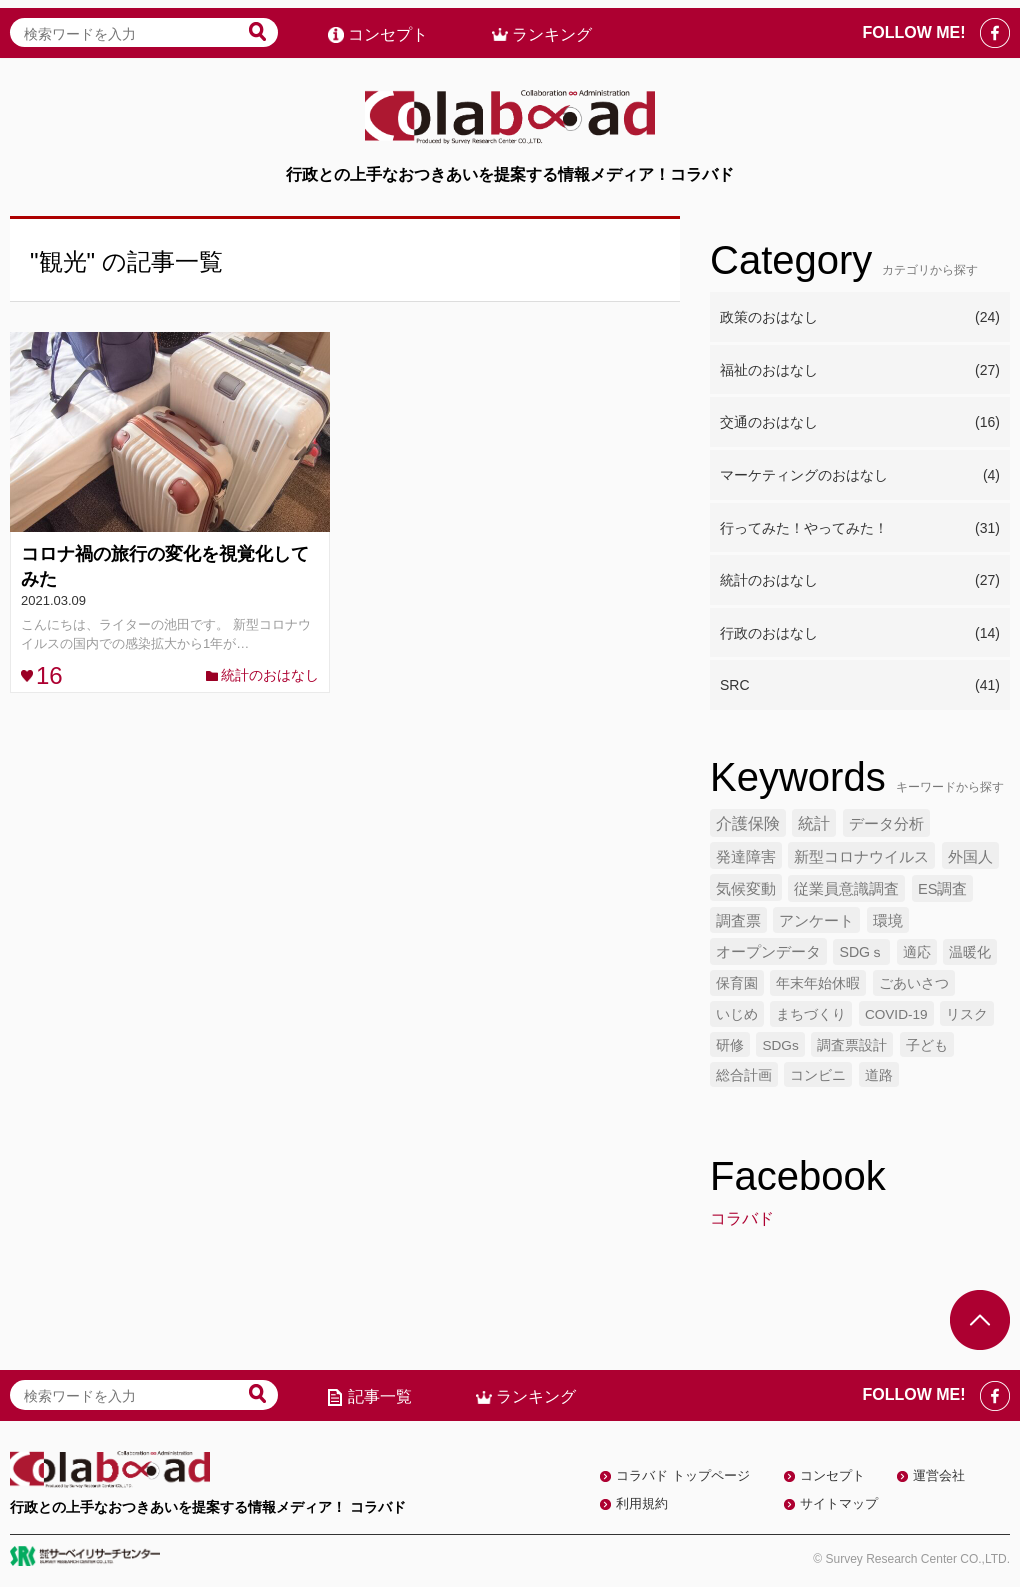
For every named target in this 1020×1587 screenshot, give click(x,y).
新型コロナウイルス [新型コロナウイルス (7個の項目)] (861, 856)
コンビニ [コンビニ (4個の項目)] (818, 1075)
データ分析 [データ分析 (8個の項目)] (886, 823)
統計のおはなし (270, 675)
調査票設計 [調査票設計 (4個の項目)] (852, 1045)
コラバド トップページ (683, 1475)
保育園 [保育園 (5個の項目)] (737, 983)
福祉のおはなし (860, 371)
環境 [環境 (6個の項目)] (888, 921)
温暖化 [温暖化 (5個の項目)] (970, 952)
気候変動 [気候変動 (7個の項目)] (746, 888)
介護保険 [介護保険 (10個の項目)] (748, 823)
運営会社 (939, 1475)
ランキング (552, 26)
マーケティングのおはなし (860, 476)
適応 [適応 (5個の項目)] (917, 952)
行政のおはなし (860, 634)
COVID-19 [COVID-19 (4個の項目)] (896, 1014)
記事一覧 (380, 1396)
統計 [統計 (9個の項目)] (814, 823)
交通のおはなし (860, 423)
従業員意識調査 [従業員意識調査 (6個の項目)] (846, 889)
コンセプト (388, 26)
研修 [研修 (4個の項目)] (730, 1045)
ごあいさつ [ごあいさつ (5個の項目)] (914, 983)
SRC (860, 686)
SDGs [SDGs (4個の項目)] (780, 1045)
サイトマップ (839, 1503)
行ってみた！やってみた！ (860, 529)
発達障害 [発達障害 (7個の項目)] (746, 856)
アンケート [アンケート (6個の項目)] (816, 921)
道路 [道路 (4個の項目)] (879, 1075)
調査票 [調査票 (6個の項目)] (738, 921)
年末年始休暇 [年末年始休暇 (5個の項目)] (818, 983)
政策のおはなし (860, 318)
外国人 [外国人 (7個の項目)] (970, 856)
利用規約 (642, 1503)
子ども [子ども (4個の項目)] (927, 1045)
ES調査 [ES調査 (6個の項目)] (943, 889)
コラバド (742, 1218)
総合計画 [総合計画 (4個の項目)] (744, 1075)
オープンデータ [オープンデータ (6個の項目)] (768, 952)
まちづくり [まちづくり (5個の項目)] (811, 1014)
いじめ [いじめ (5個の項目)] (737, 1014)
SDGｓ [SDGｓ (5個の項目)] (861, 952)
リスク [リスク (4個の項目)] (967, 1014)
